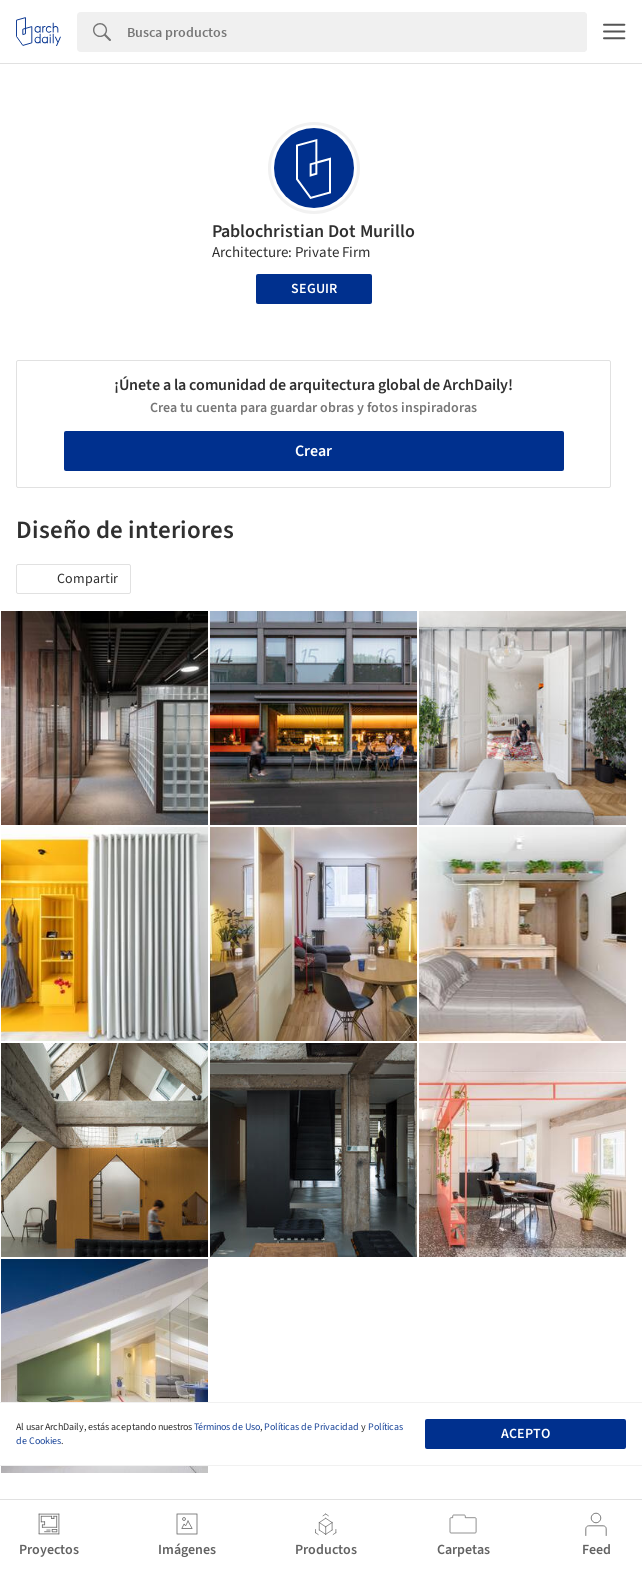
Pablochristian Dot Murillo (313, 231)
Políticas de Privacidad (311, 1427)
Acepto (525, 1434)
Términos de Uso (227, 1427)
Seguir (314, 289)
